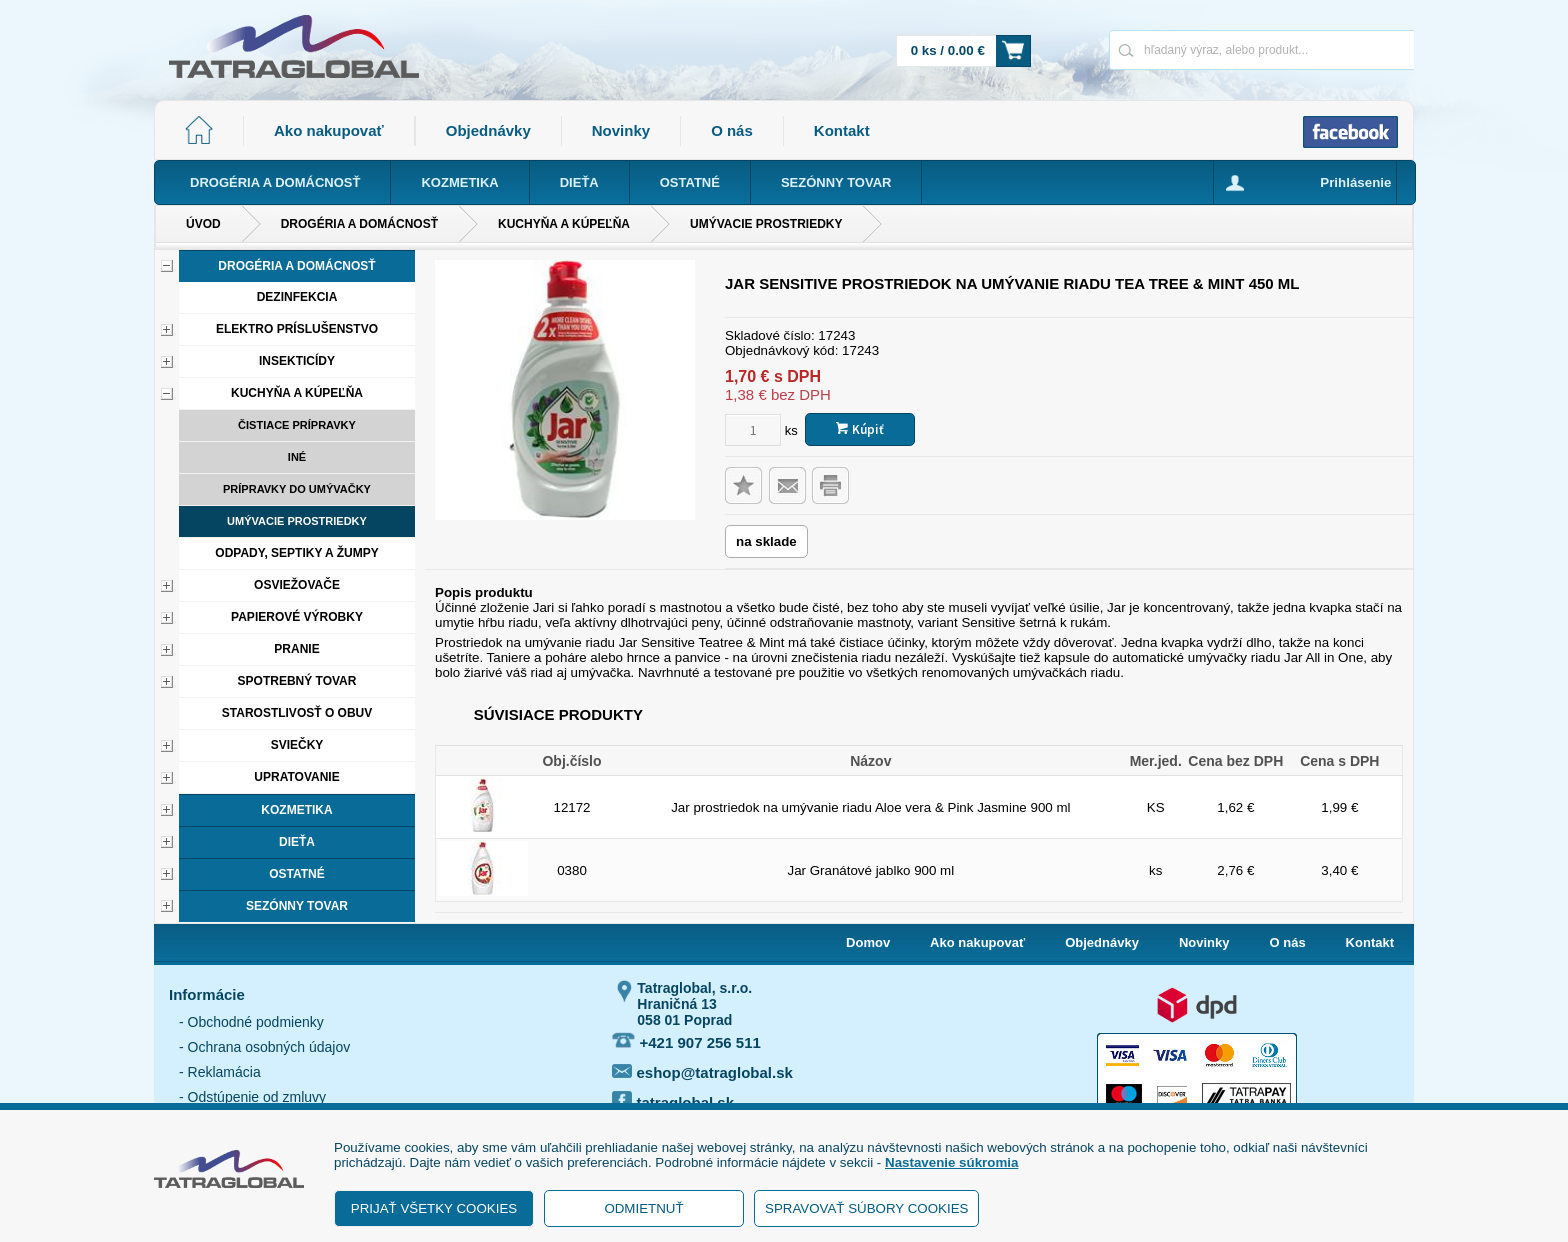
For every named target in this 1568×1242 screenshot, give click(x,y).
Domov (868, 942)
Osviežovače (297, 585)
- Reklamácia (220, 1072)
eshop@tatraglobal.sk (702, 1072)
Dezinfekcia (297, 297)
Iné (297, 457)
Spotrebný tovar (297, 681)
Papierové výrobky (297, 617)
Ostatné (297, 874)
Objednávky (488, 130)
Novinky (621, 130)
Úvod (203, 224)
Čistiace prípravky (297, 425)
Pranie (296, 649)
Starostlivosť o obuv (297, 713)
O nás (732, 130)
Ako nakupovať (329, 130)
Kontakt (842, 130)
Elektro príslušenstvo (297, 329)
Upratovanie (296, 777)
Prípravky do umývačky (297, 489)
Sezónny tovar (297, 906)
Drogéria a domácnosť (359, 224)
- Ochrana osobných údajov (264, 1047)
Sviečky (297, 745)
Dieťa (297, 842)
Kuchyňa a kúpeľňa (564, 224)
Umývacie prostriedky (766, 224)
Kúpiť (860, 429)
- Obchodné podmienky (251, 1022)
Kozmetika (296, 810)
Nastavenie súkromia (951, 1162)
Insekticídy (297, 361)
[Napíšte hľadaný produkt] (1191, 49)
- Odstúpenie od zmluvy (252, 1097)
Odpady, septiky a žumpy (296, 553)
